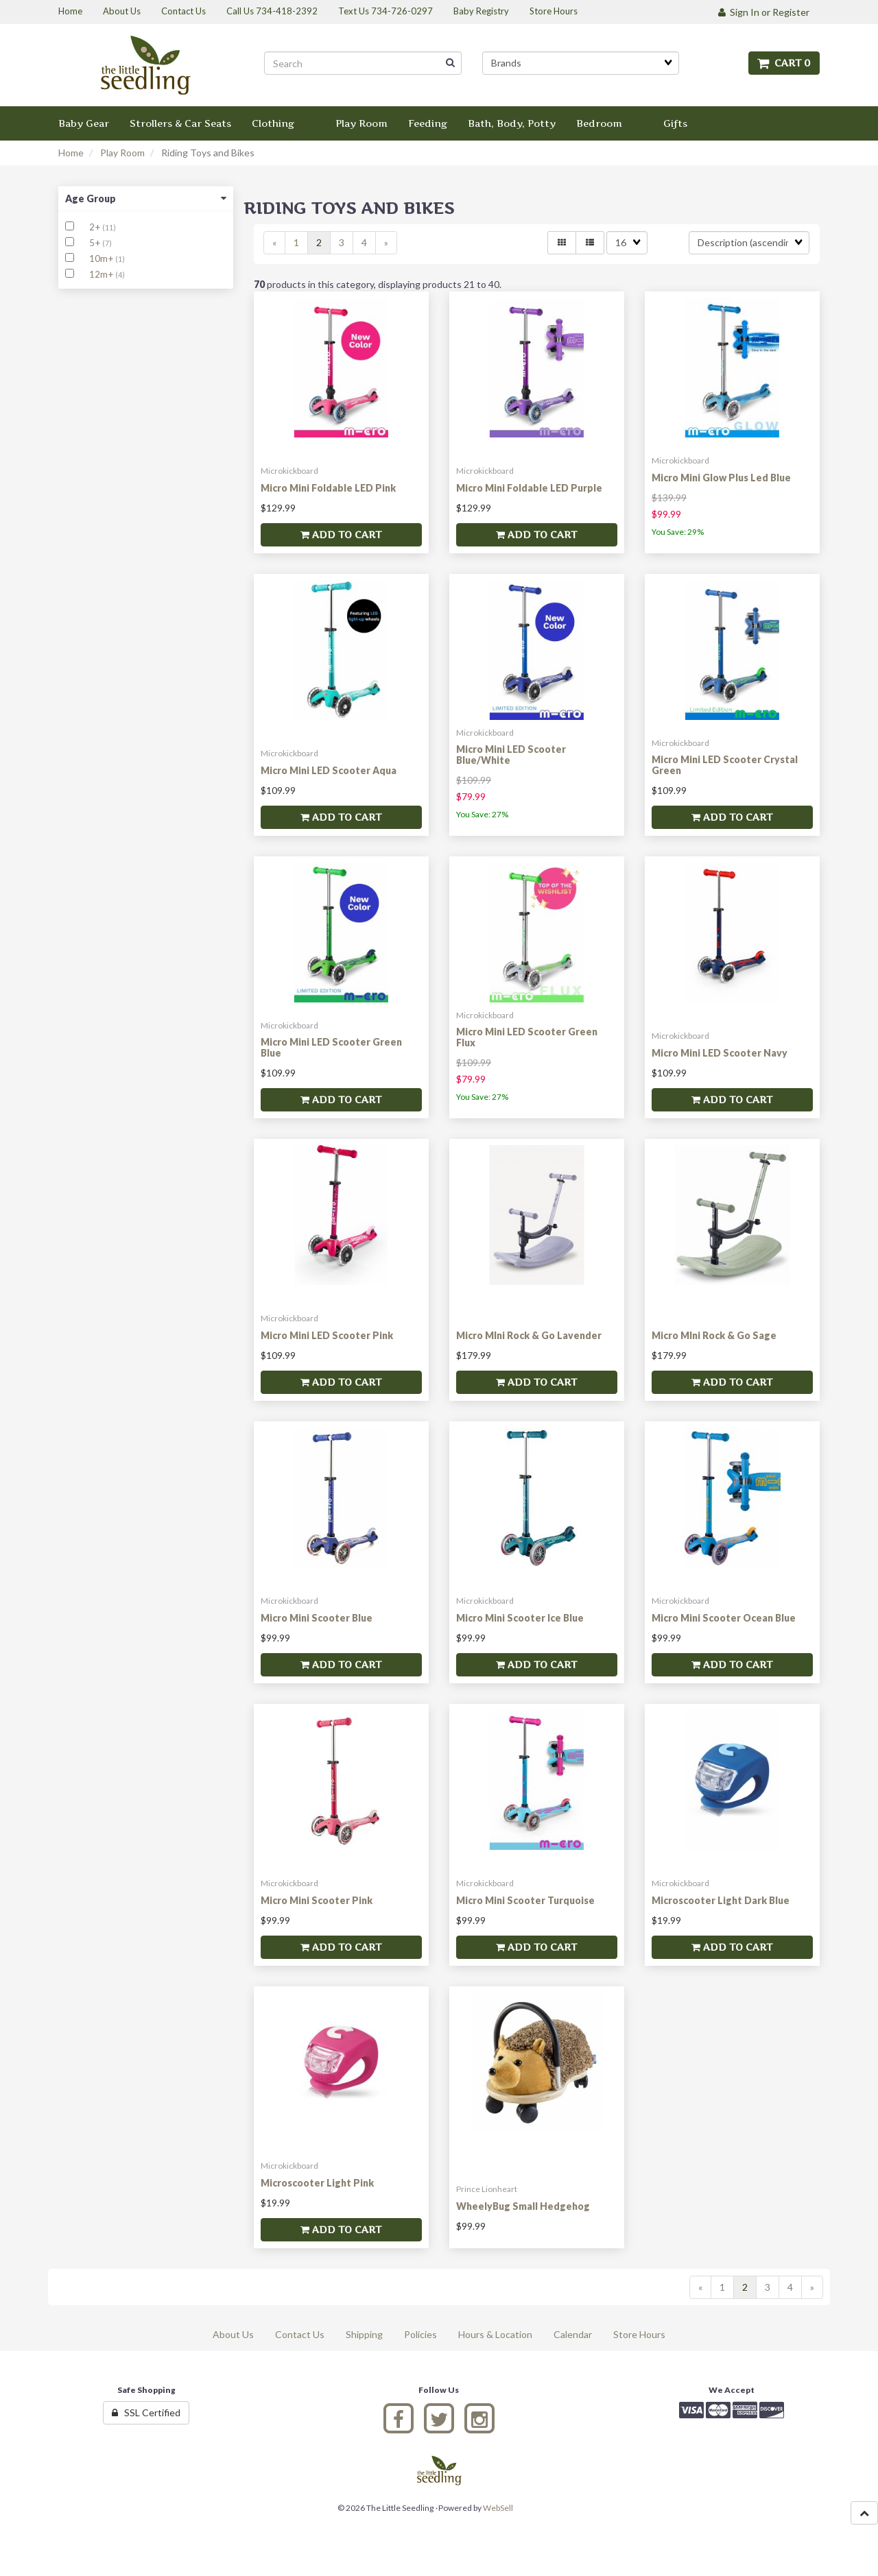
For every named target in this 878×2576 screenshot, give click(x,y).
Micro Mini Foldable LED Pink (328, 488)
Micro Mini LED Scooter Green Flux (526, 1037)
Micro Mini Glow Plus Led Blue (721, 477)
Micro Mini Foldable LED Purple (529, 488)
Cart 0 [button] (784, 63)
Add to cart (340, 534)
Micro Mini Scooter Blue (316, 1618)
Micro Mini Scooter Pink (316, 1900)
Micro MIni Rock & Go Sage (714, 1335)
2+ (95, 226)
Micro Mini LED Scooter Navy (719, 1053)
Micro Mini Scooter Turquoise (525, 1900)
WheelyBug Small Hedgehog (523, 2206)
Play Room (122, 152)
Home (71, 152)
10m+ (102, 258)
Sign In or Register (763, 12)
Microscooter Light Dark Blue (721, 1900)
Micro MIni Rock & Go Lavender (529, 1335)
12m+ (102, 274)
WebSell (498, 2508)
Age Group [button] (145, 198)
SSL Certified (146, 2412)
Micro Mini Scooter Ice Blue (520, 1618)
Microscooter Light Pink (317, 2183)
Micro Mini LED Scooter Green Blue (331, 1047)
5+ (95, 242)
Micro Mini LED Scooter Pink (327, 1335)
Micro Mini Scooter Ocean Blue (724, 1618)
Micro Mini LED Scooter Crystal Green (725, 764)
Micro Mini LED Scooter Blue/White (511, 754)
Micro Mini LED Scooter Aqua (328, 770)
